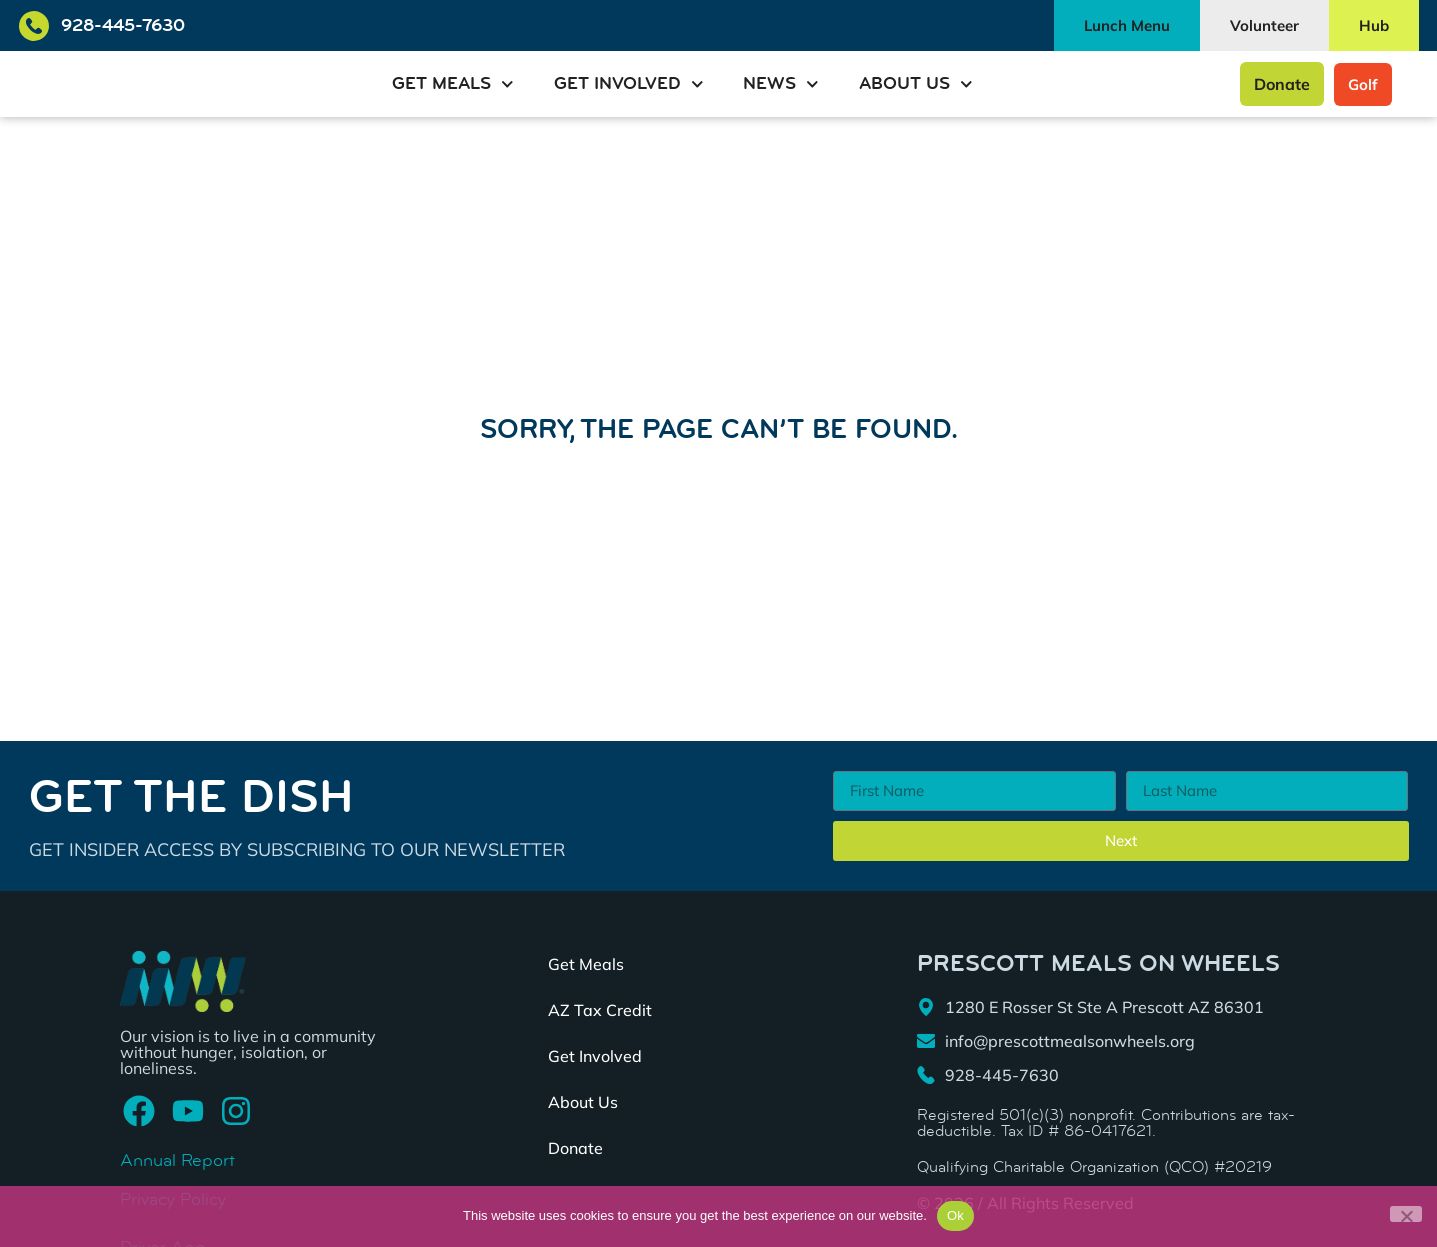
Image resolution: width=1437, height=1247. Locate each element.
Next (1121, 841)
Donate (575, 1149)
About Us (916, 84)
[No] (1406, 1214)
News (781, 84)
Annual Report (177, 1161)
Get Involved (629, 84)
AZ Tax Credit (600, 1011)
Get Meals (453, 84)
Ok (955, 1215)
